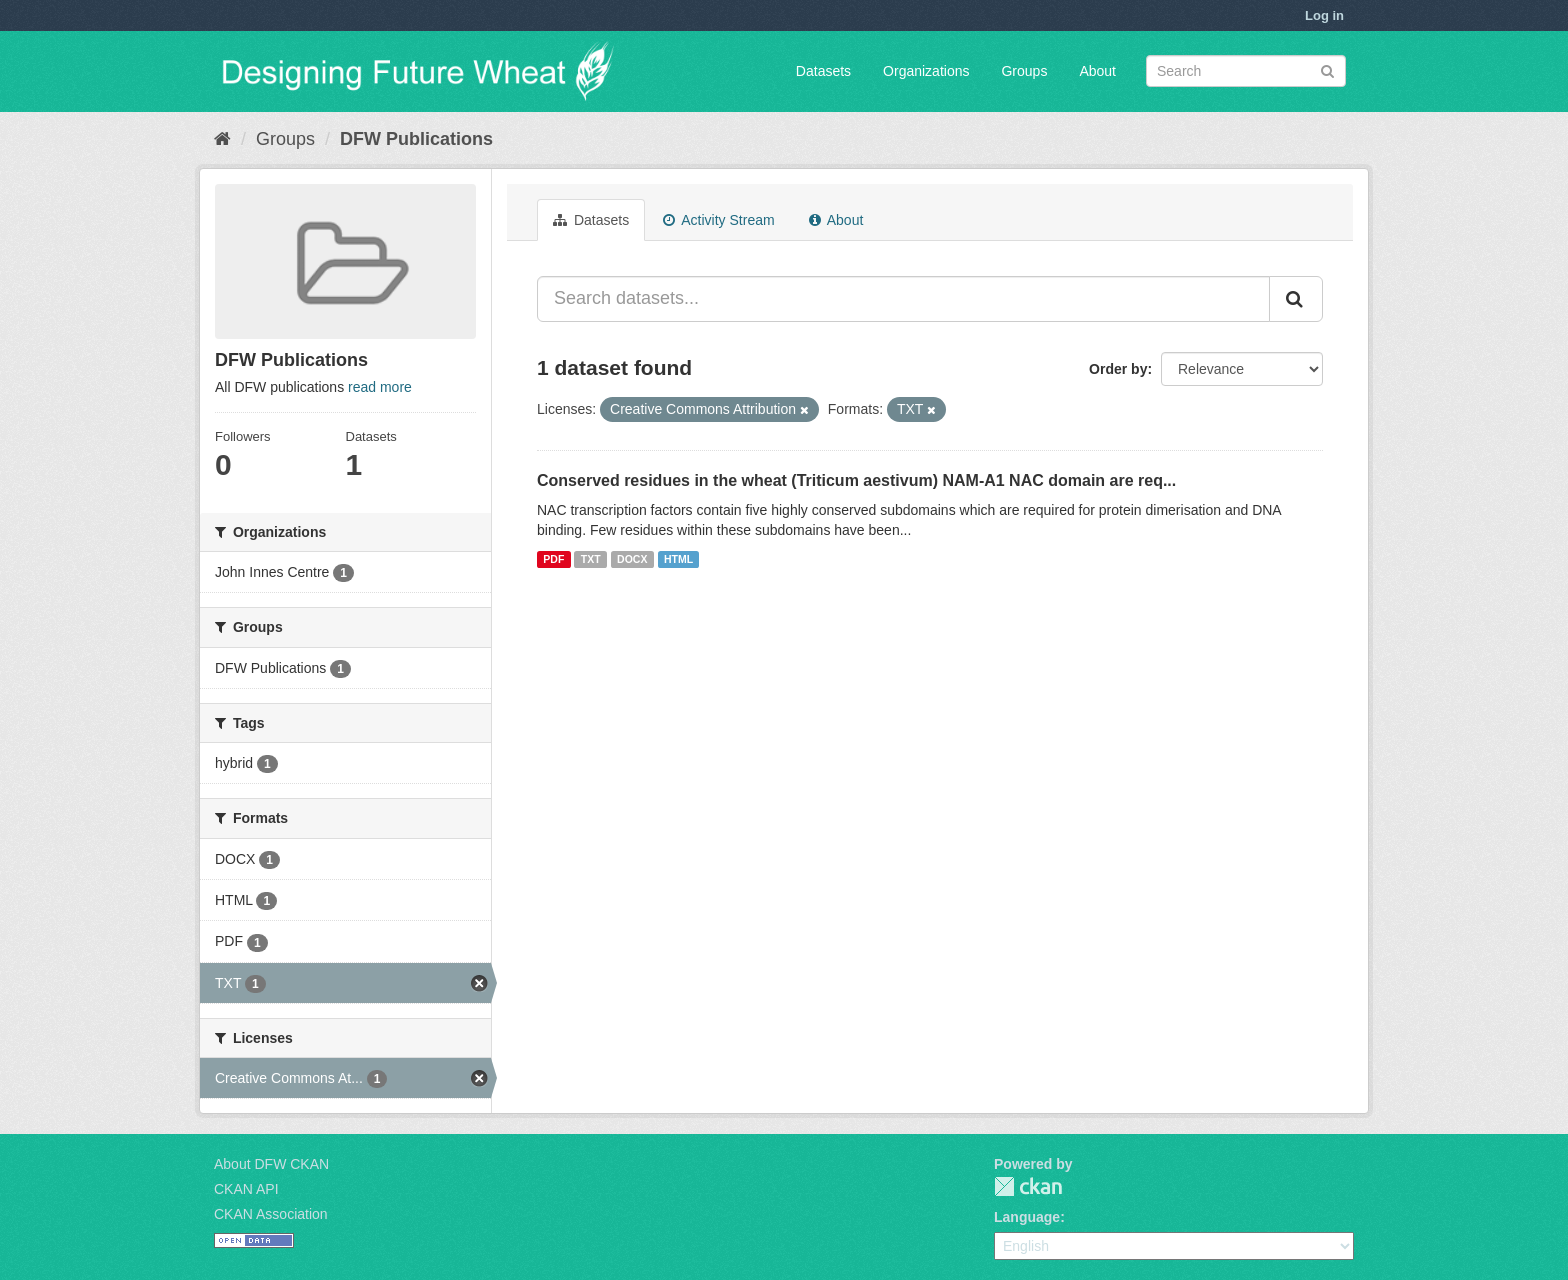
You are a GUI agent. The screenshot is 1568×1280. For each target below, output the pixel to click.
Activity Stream (718, 220)
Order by (1118, 369)
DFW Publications (416, 139)
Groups (1024, 71)
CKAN (1028, 1186)
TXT (591, 559)
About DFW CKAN (271, 1164)
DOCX (632, 559)
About (1097, 71)
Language (1027, 1217)
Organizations (926, 71)
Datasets (823, 71)
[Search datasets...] (903, 299)
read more (380, 387)
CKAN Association (271, 1214)
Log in (1324, 15)
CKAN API (246, 1189)
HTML (678, 559)
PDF (553, 559)
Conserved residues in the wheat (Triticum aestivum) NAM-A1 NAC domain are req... (856, 480)
